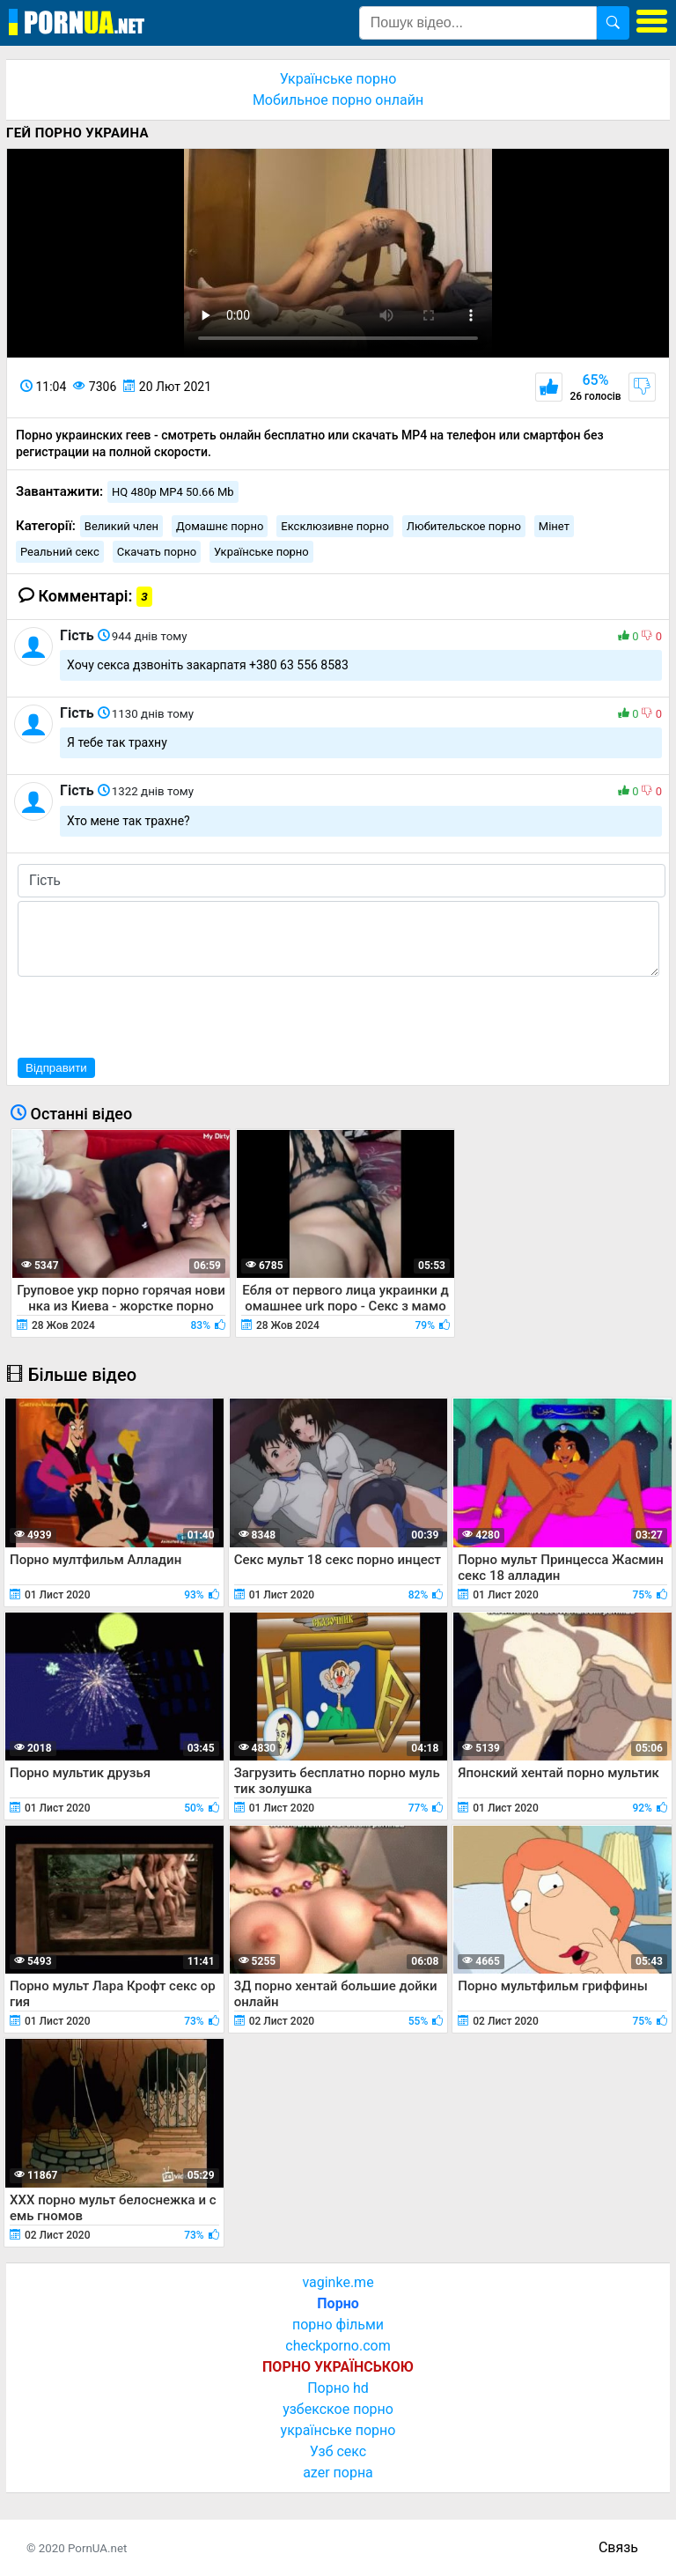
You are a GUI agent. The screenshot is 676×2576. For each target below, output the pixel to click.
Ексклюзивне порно (335, 526)
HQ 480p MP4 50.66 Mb (173, 491)
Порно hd (338, 2388)
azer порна (338, 2472)
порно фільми (338, 2324)
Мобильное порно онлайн (338, 100)
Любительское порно (464, 526)
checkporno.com (337, 2345)
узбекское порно (338, 2409)
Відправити (56, 1067)
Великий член (121, 526)
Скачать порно (156, 551)
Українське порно (338, 78)
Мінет (554, 526)
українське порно (338, 2430)
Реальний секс (59, 551)
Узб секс (338, 2451)
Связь (618, 2547)
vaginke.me (337, 2282)
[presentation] (151, 1014)
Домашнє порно (219, 526)
